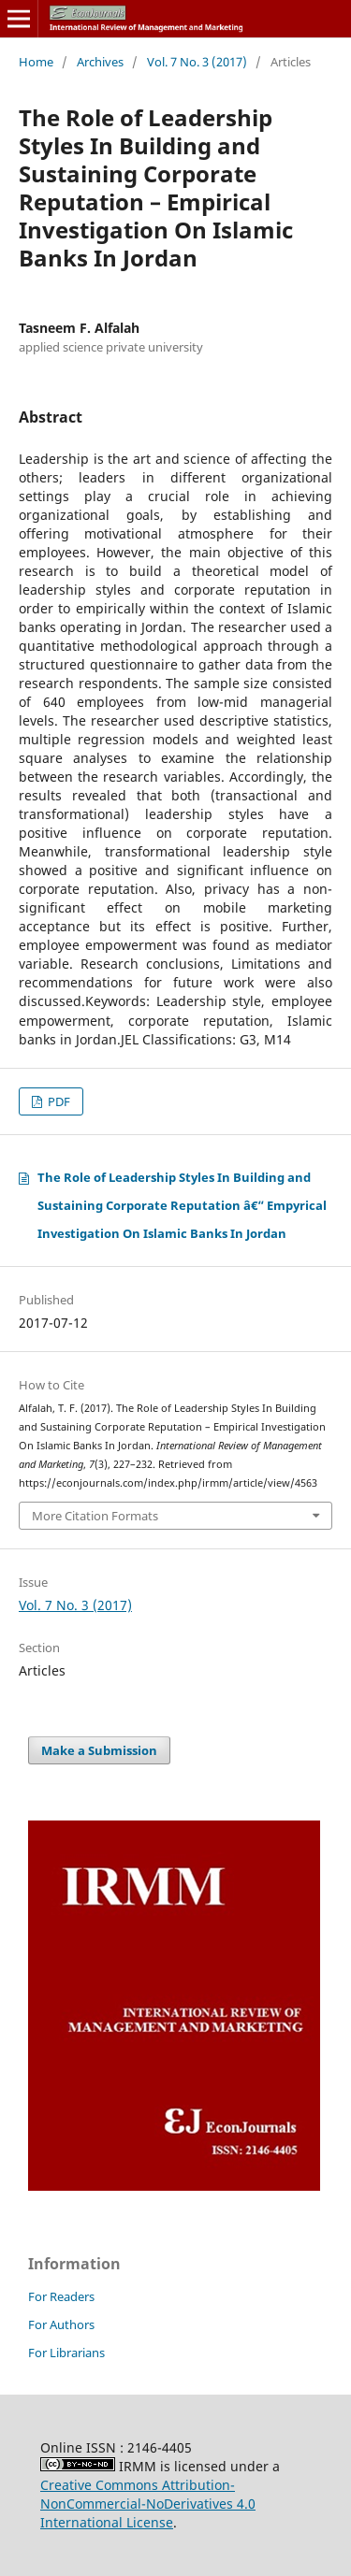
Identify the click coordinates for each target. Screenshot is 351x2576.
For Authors (61, 2324)
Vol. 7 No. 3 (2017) (197, 61)
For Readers (61, 2296)
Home (36, 61)
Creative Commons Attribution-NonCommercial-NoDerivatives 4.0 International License (148, 2503)
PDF (57, 1101)
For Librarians (66, 2352)
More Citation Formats (95, 1515)
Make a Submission (99, 1750)
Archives (100, 61)
